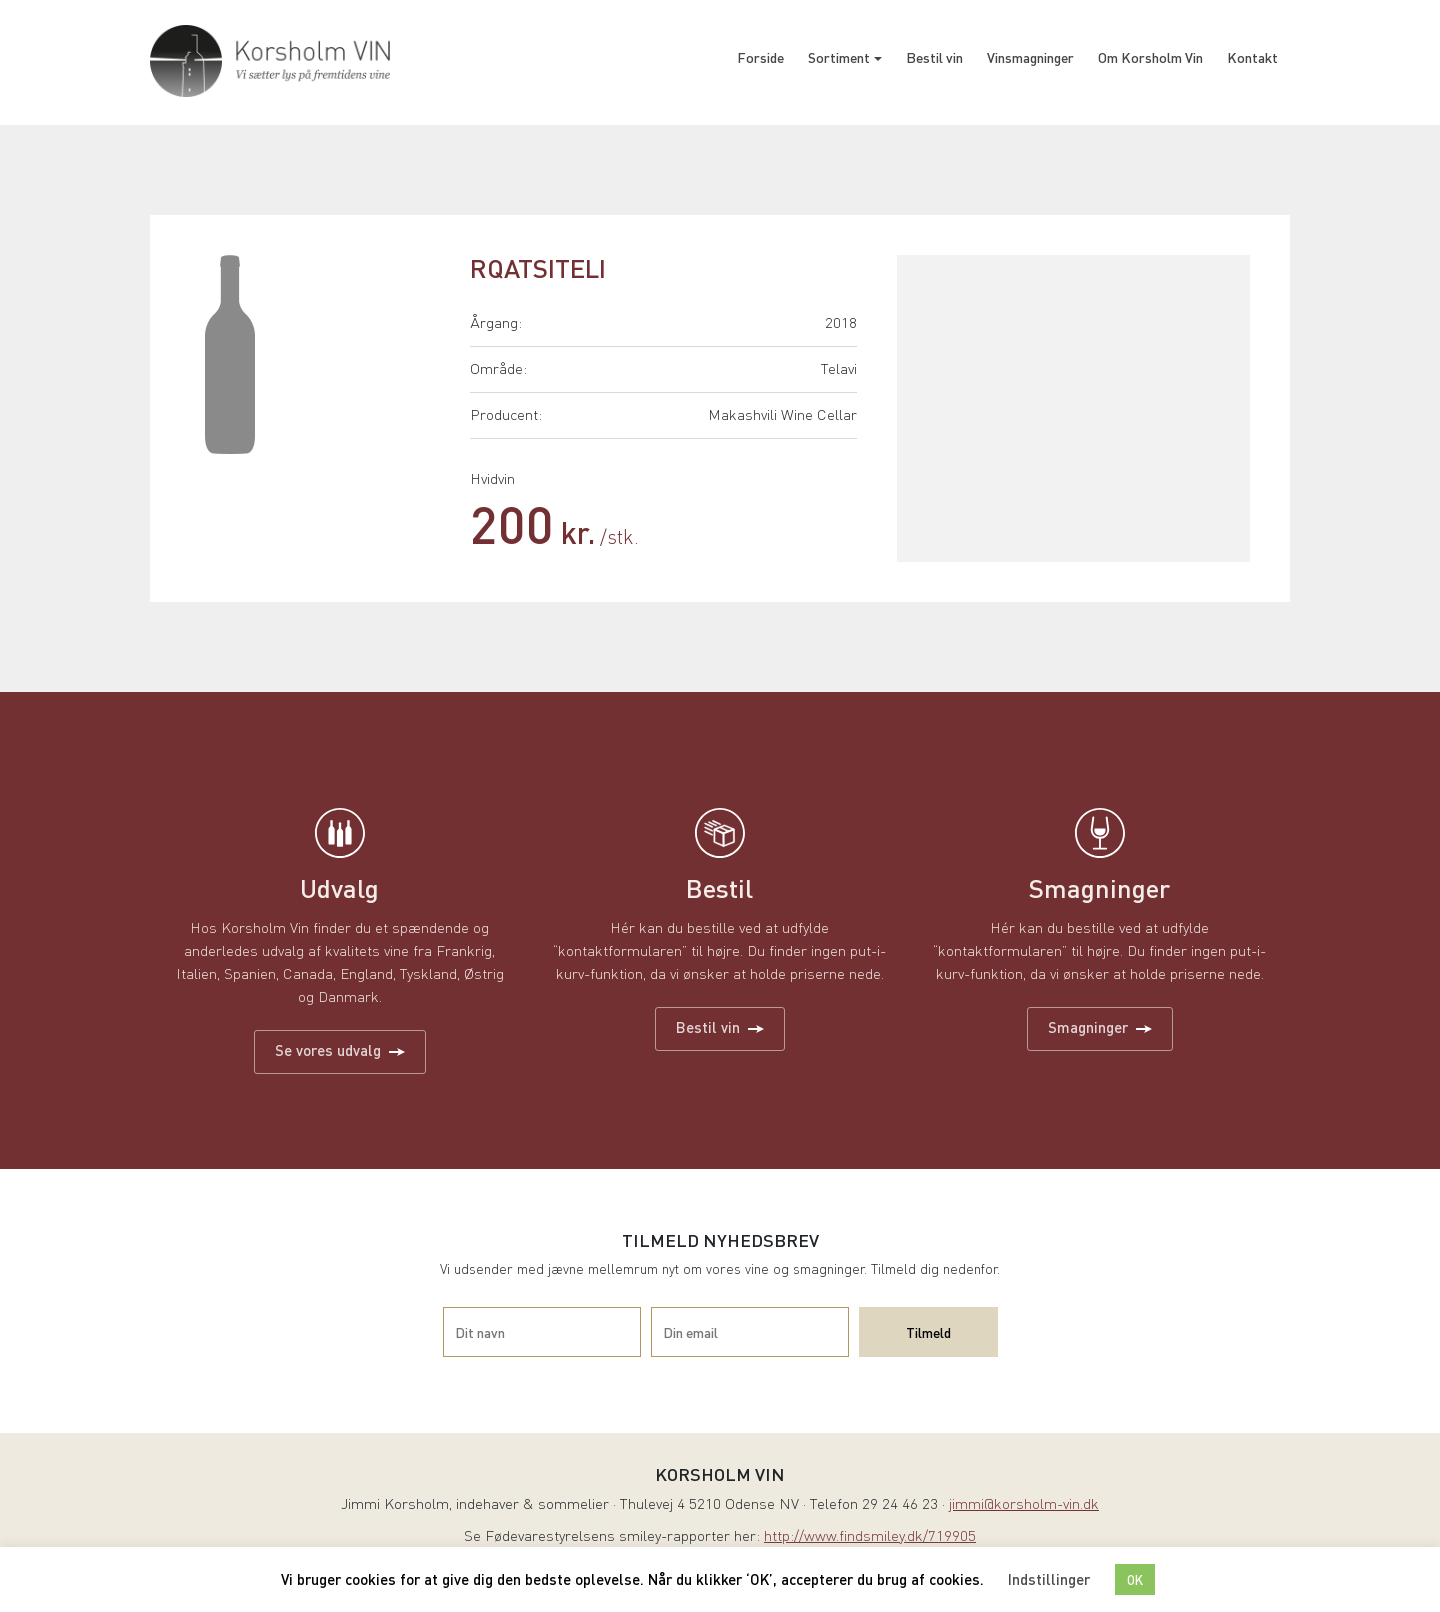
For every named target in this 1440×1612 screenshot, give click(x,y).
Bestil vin (934, 57)
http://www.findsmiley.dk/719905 (870, 1537)
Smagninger (1100, 1027)
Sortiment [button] (839, 57)
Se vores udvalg (340, 1050)
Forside (760, 57)
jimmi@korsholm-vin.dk (1024, 1505)
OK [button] (1135, 1579)
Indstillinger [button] (1049, 1579)
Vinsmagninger (1030, 57)
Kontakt (1252, 57)
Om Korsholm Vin (1150, 57)
